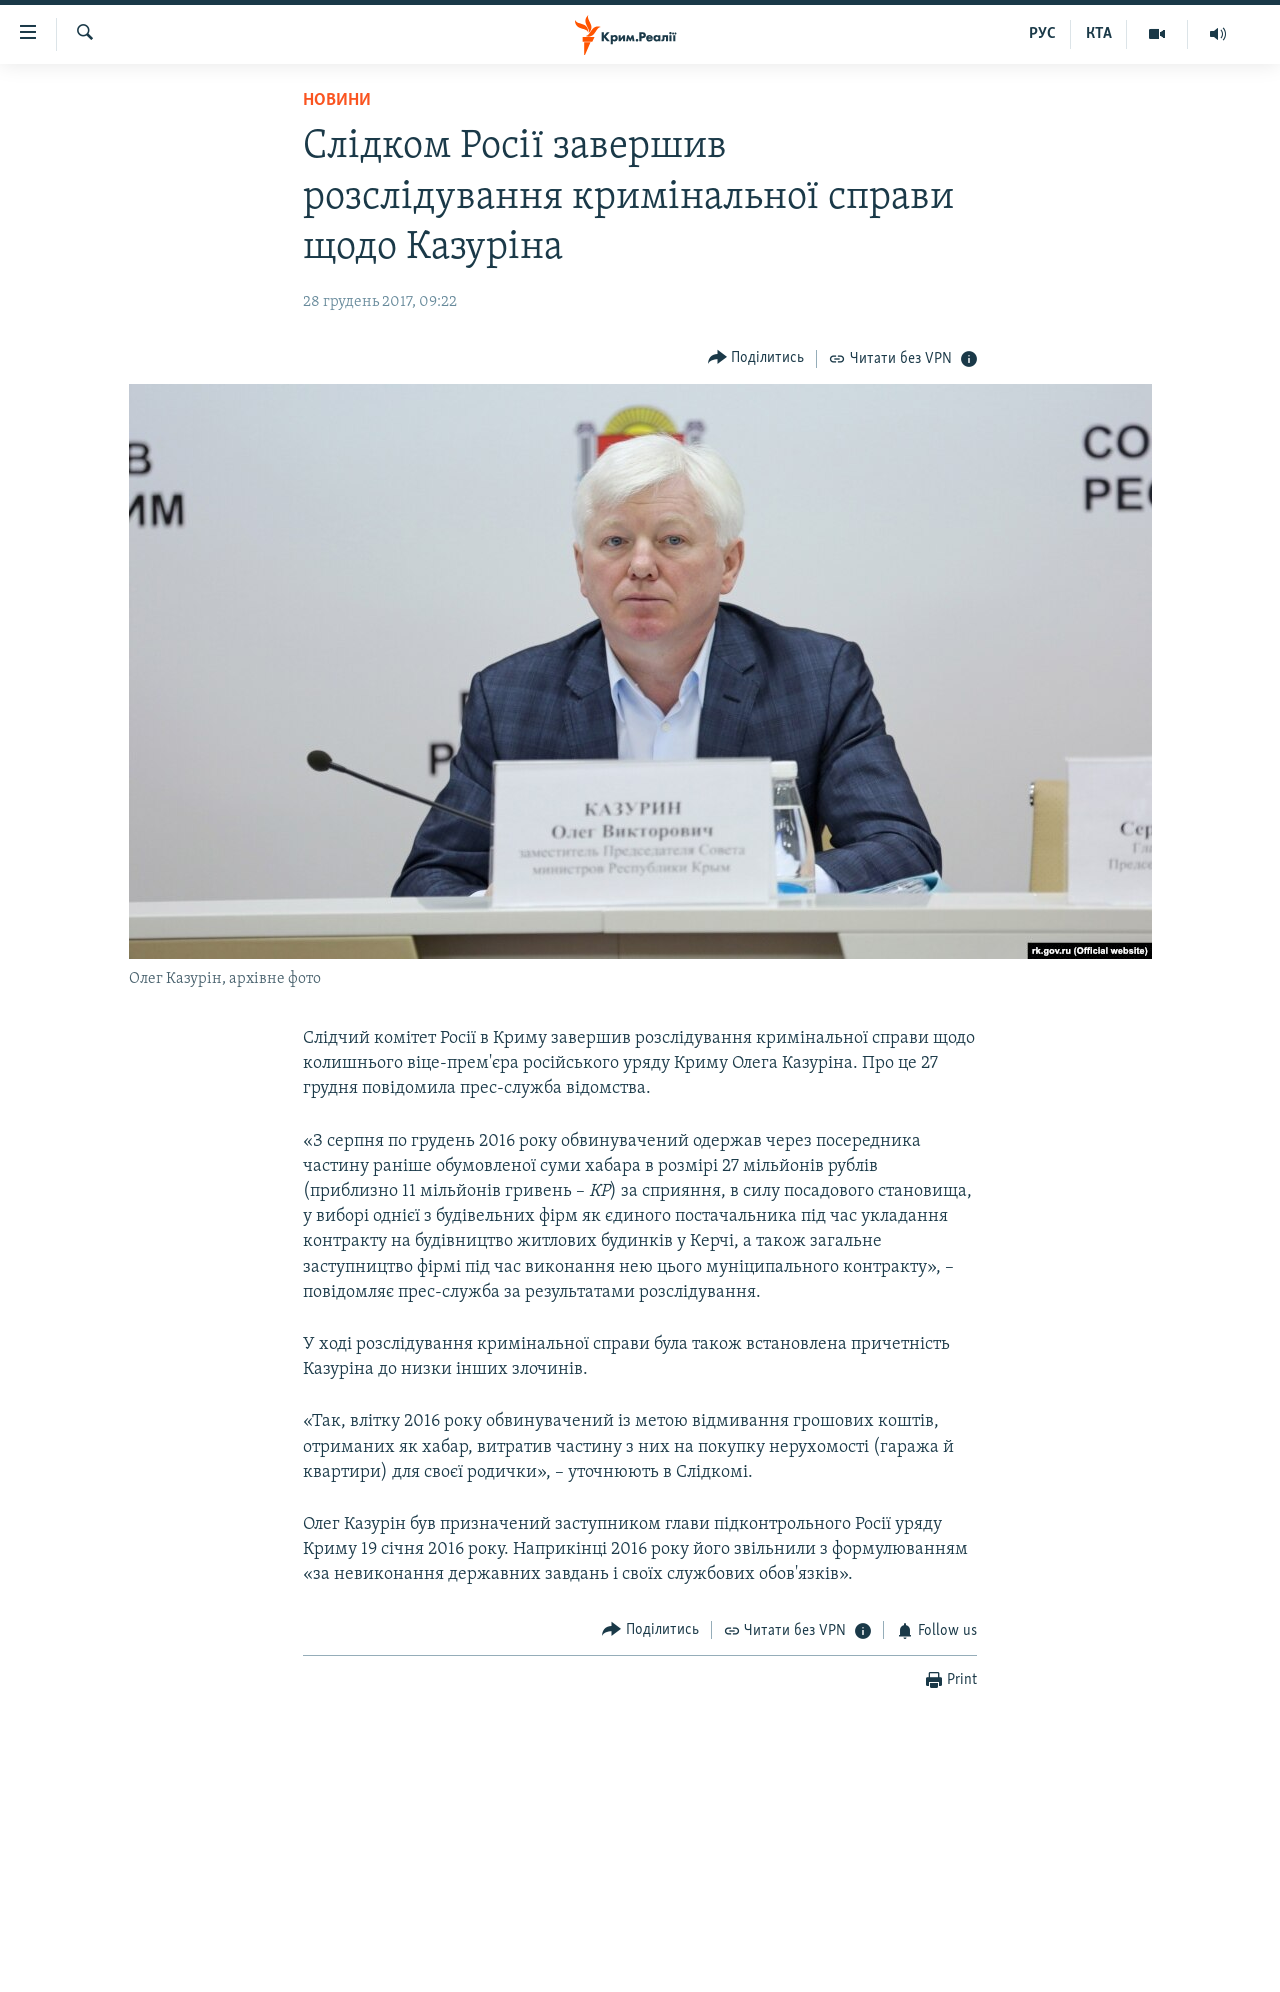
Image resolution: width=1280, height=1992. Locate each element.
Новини (337, 100)
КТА (1099, 34)
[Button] (756, 358)
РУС (1042, 34)
